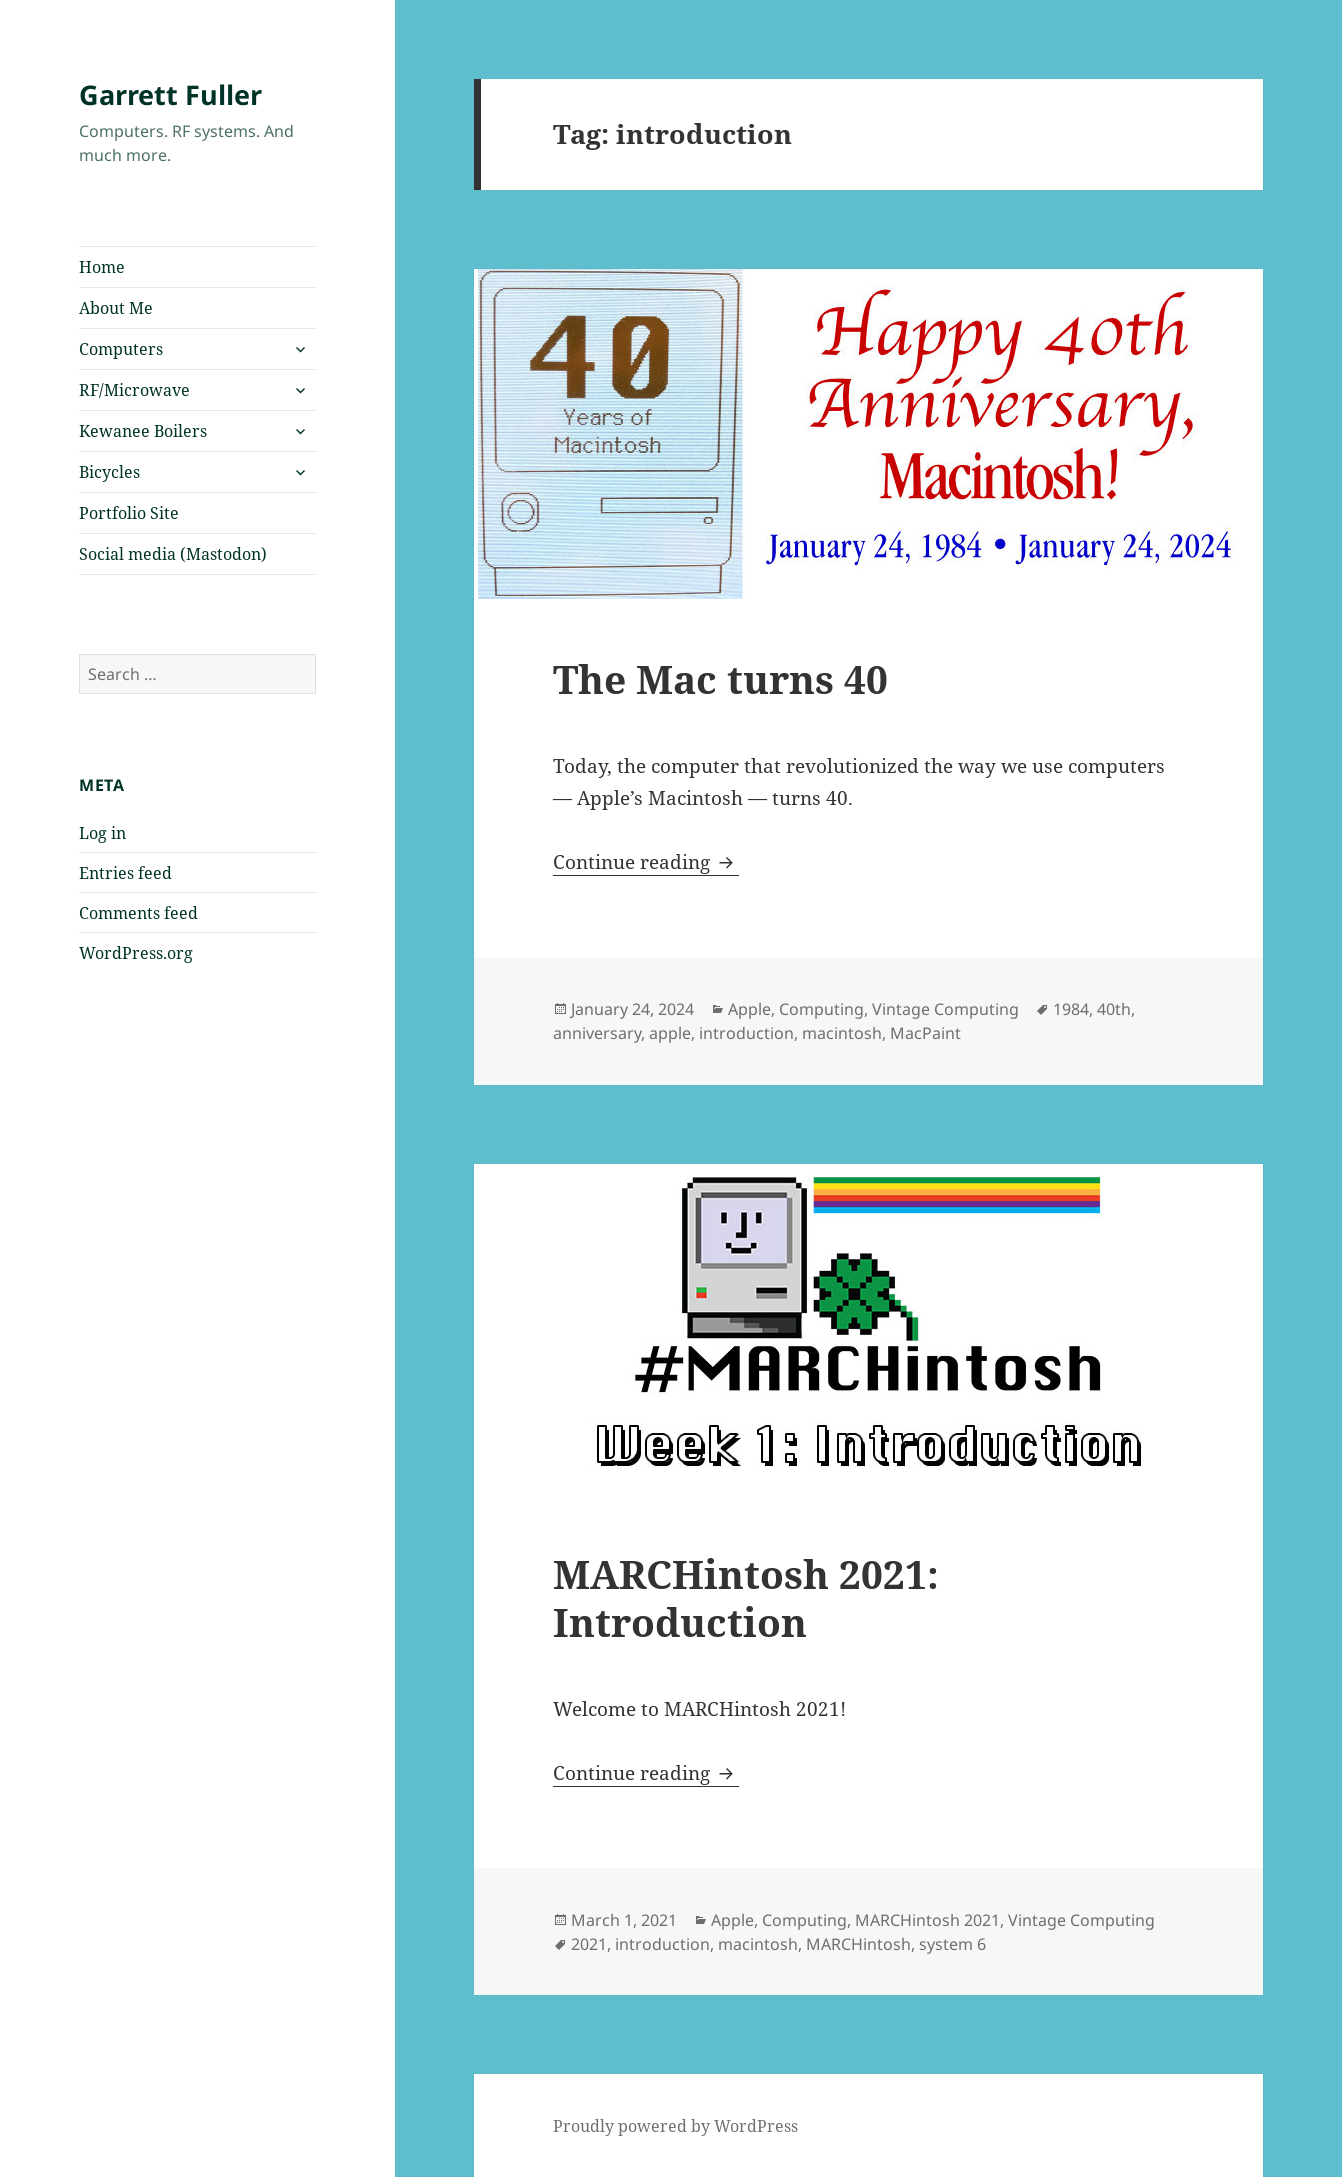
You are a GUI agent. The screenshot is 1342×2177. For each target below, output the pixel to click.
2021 (589, 1944)
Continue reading (646, 862)
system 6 (952, 1944)
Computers (121, 349)
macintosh (842, 1033)
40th (1114, 1009)
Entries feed (125, 873)
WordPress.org (136, 953)
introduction (746, 1033)
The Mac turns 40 (720, 678)
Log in (102, 833)
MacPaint (925, 1033)
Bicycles (109, 472)
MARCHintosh (858, 1944)
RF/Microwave (134, 390)
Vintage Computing (945, 1009)
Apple (749, 1009)
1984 (1071, 1009)
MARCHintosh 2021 (927, 1920)
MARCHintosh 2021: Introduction (746, 1597)
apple (670, 1033)
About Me (116, 308)
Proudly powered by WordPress (675, 2126)
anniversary (597, 1033)
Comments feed (138, 913)
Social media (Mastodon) (173, 554)
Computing (821, 1009)
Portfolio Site (129, 513)
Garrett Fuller (170, 94)
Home (102, 267)
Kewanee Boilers (143, 431)
